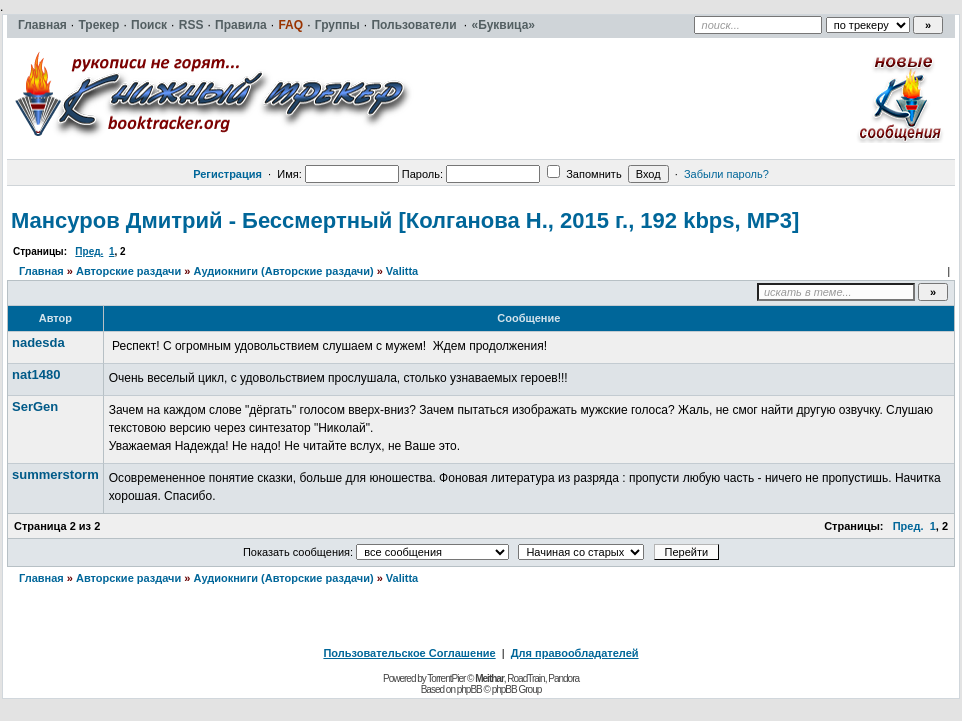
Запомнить (584, 174)
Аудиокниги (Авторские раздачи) (283, 271)
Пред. (89, 251)
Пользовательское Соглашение (409, 653)
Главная (41, 271)
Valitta (402, 271)
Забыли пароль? (726, 174)
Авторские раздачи (128, 271)
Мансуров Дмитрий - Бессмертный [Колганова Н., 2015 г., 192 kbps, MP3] (405, 220)
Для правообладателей (575, 653)
